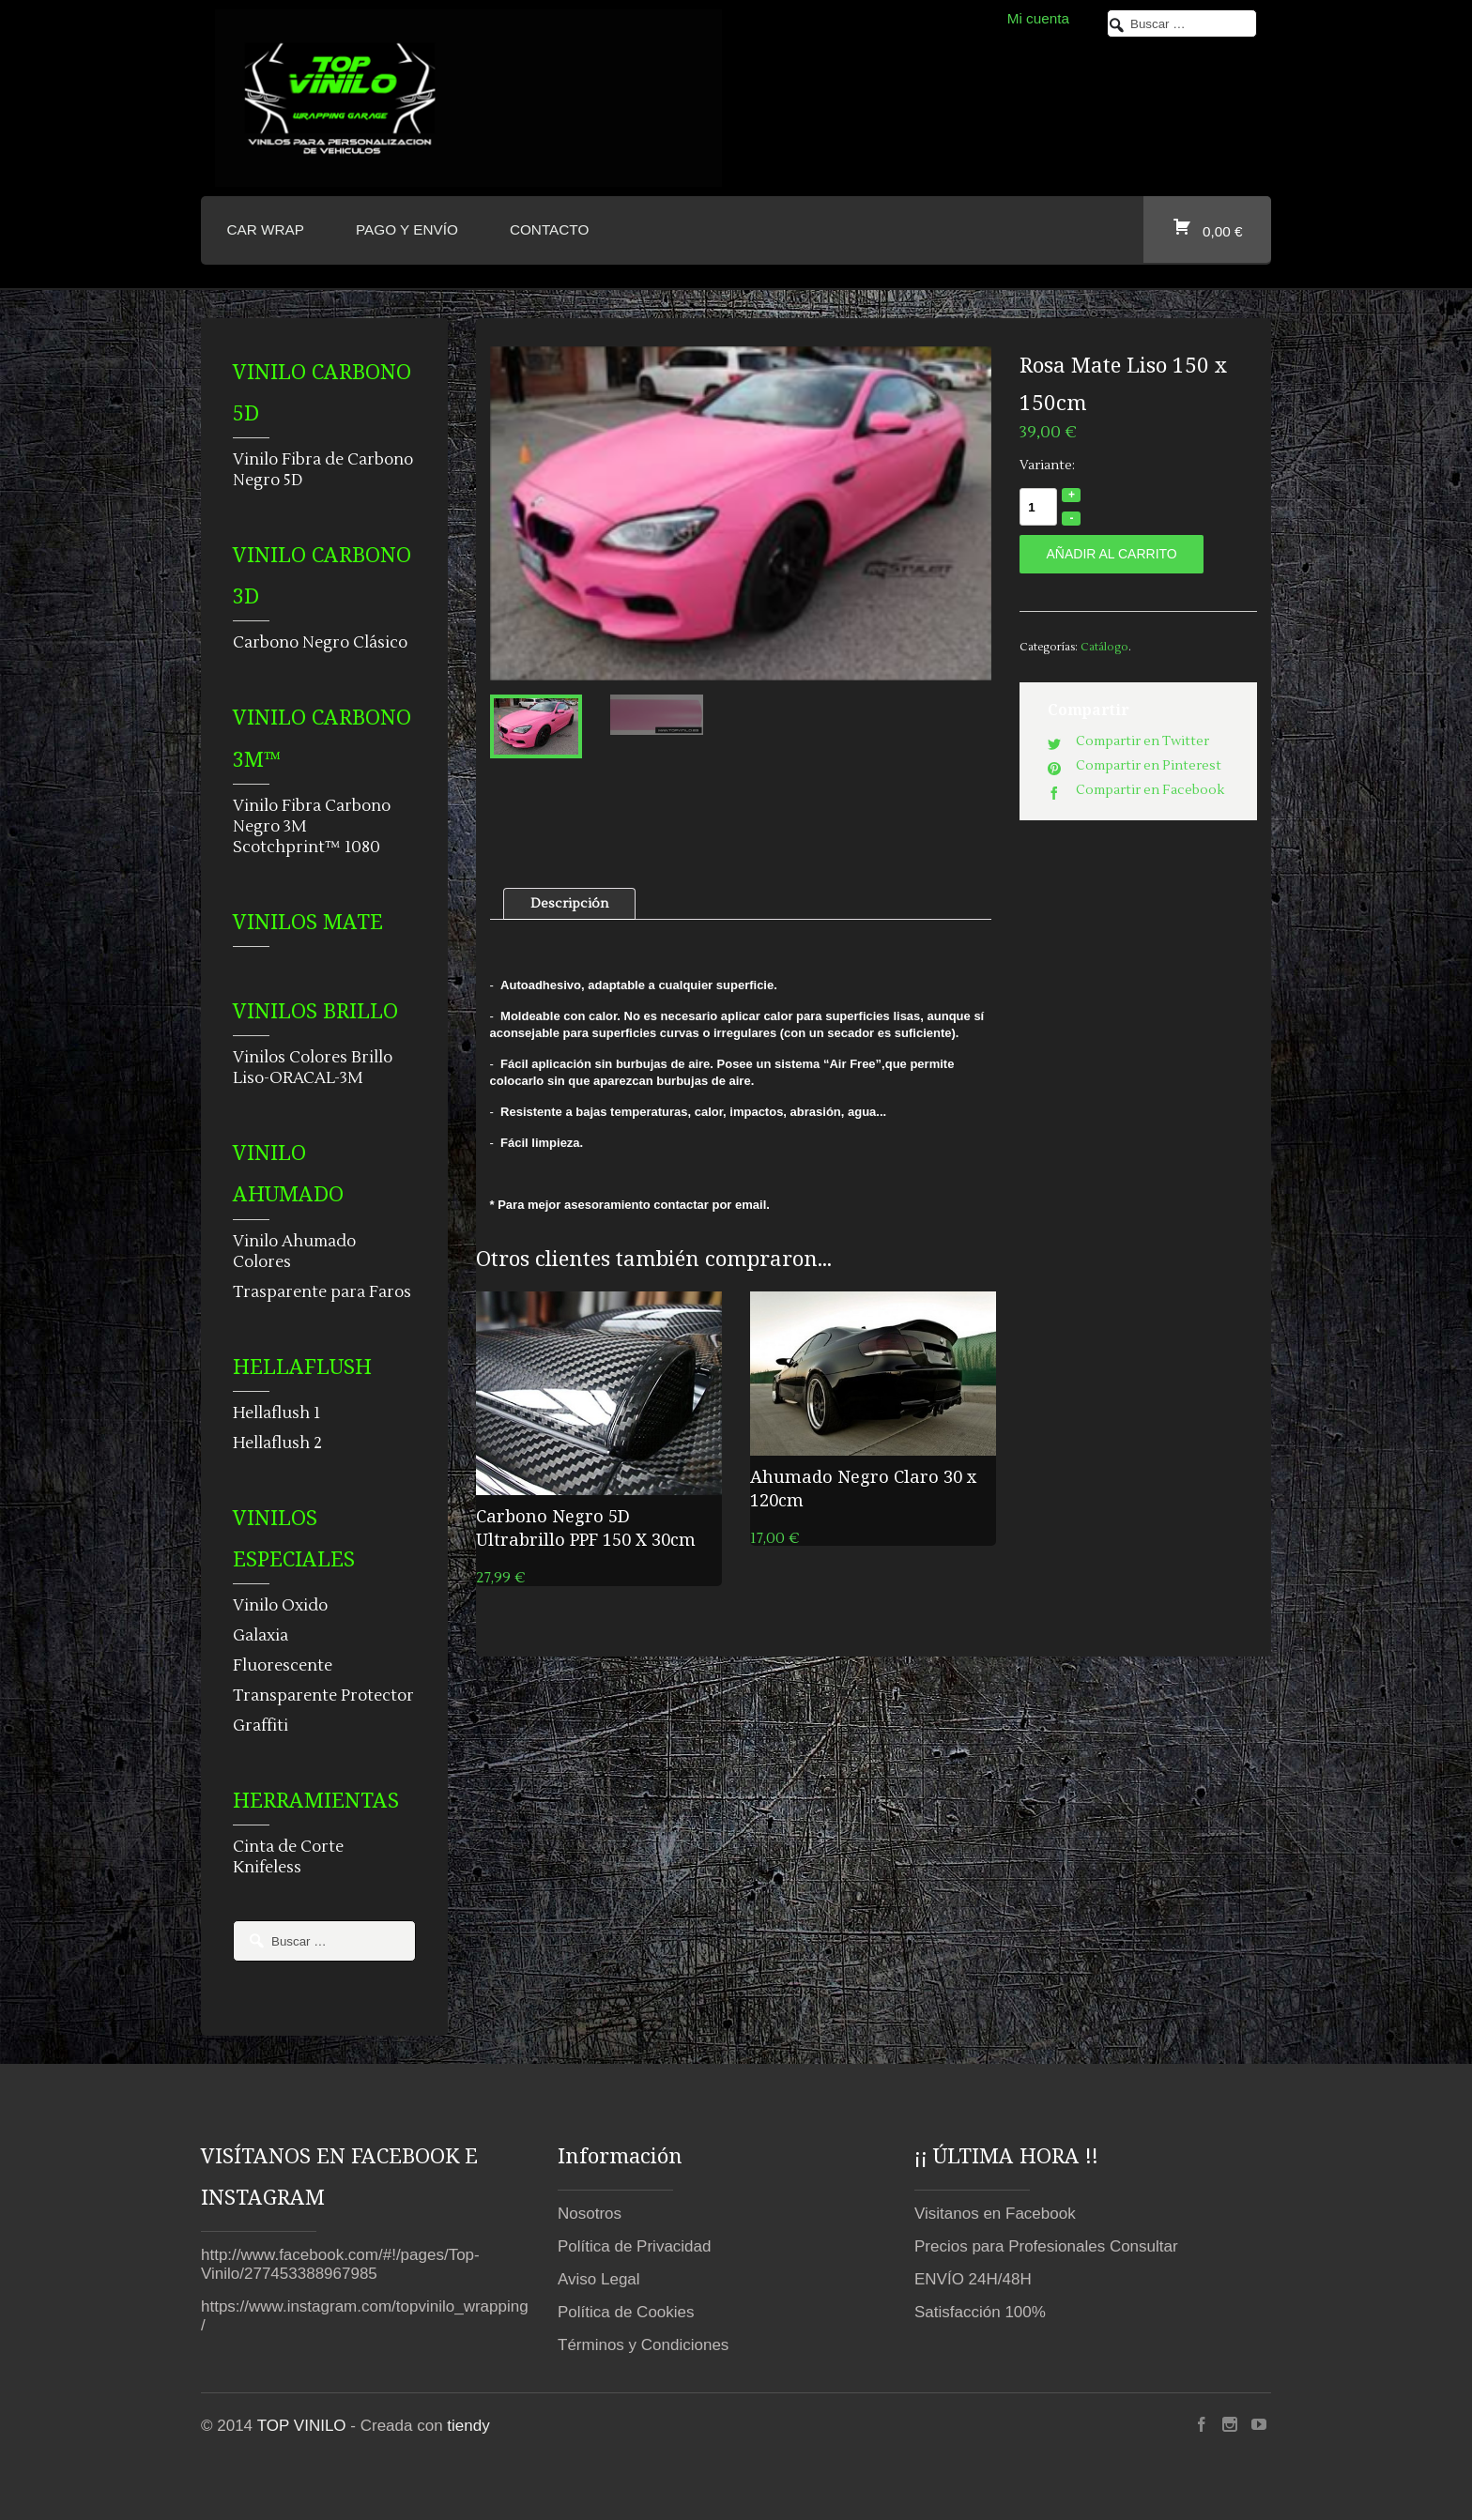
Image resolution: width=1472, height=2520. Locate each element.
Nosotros (589, 2213)
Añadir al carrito (1111, 553)
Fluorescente (282, 1666)
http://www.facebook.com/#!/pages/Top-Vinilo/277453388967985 (340, 2264)
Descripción (569, 903)
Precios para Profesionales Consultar (1046, 2246)
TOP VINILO (301, 2426)
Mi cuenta (1038, 18)
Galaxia (260, 1636)
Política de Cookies (626, 2312)
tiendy (468, 2426)
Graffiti (260, 1726)
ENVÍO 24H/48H (973, 2279)
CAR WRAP (265, 229)
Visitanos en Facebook (995, 2213)
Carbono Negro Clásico (320, 643)
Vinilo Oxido (280, 1606)
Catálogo (1104, 647)
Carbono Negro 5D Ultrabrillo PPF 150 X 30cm (586, 1527)
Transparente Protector (323, 1696)
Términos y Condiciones (643, 2345)
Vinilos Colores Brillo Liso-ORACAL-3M (312, 1068)
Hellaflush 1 (276, 1413)
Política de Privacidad (634, 2246)
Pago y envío (407, 229)
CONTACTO (549, 229)
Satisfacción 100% (980, 2312)
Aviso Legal (599, 2279)
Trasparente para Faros (322, 1292)
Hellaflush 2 (277, 1443)
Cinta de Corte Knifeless (288, 1857)
